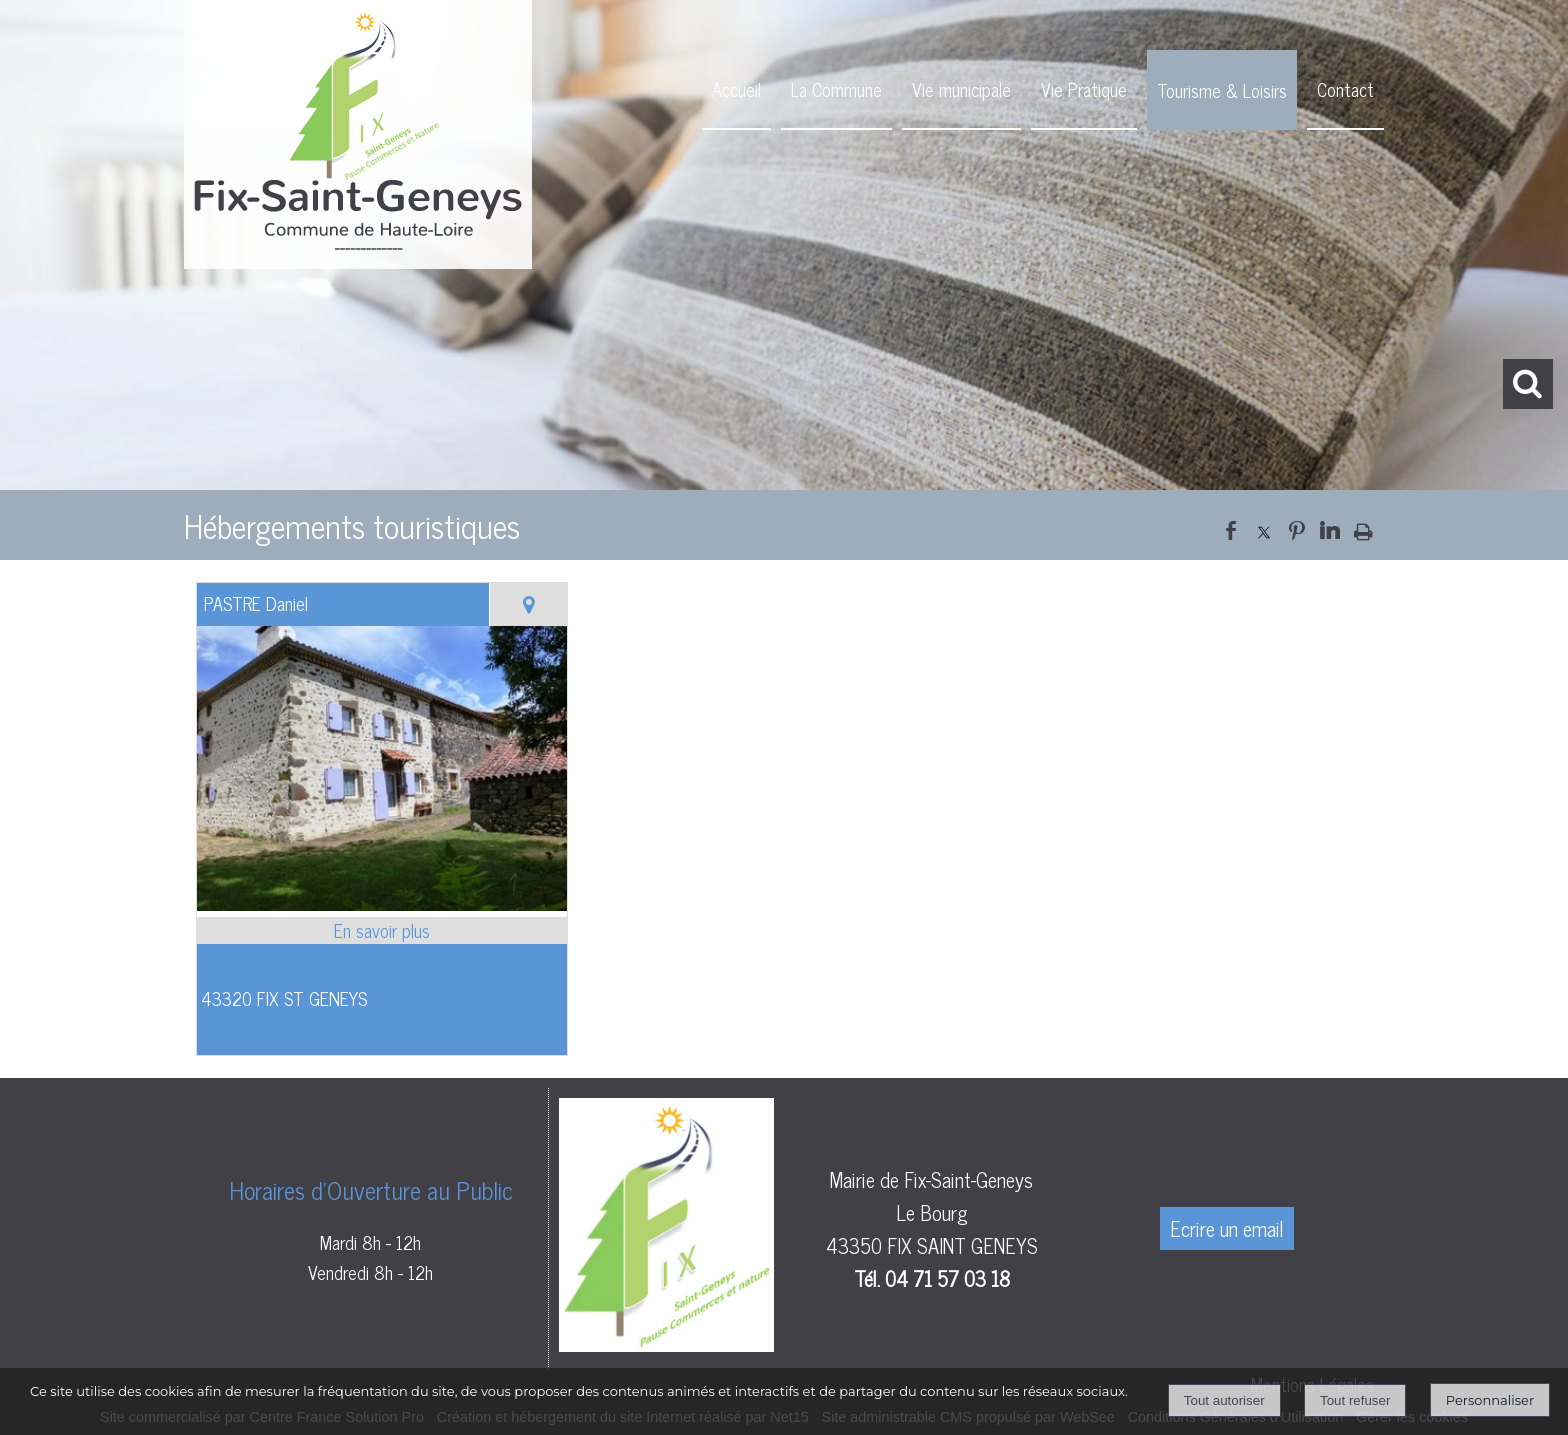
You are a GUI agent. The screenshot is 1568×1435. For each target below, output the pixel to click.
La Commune (836, 89)
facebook (1231, 528)
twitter (1264, 528)
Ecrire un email (1227, 1228)
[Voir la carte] (528, 604)
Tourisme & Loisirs (1222, 90)
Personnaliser (1490, 1400)
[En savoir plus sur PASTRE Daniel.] (382, 930)
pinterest (1297, 528)
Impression (1363, 527)
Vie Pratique (1084, 89)
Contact (1345, 89)
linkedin (1330, 528)
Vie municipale (961, 89)
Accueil (736, 89)
